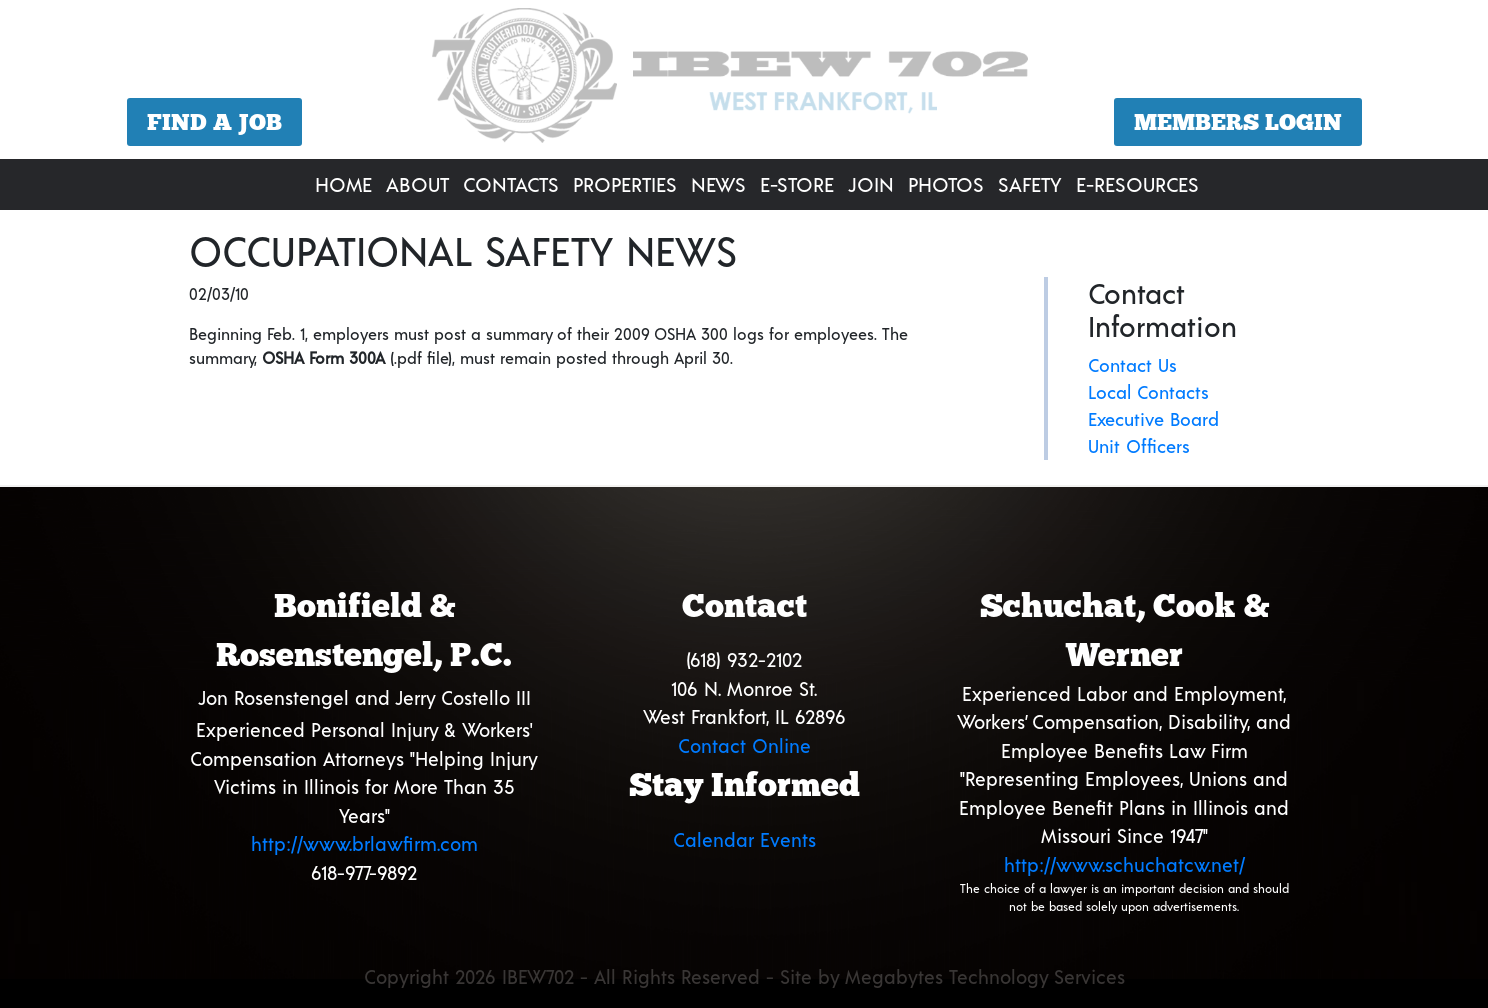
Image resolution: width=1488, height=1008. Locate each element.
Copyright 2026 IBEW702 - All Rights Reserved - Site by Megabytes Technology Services (744, 976)
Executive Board (1153, 419)
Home (343, 184)
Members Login (1238, 122)
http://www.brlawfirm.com (364, 843)
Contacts (511, 184)
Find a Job (214, 122)
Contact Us (1132, 365)
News (718, 184)
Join (871, 184)
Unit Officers (1139, 446)
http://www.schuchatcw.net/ (1124, 864)
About (417, 184)
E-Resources (1137, 184)
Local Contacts (1148, 392)
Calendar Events (744, 839)
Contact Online (744, 745)
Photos (946, 184)
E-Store (797, 184)
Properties (625, 184)
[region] (744, 82)
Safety (1030, 184)
